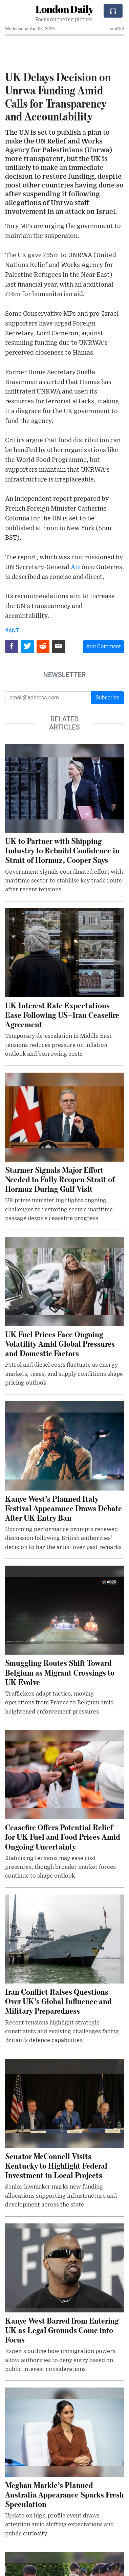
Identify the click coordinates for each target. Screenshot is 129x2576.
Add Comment (103, 646)
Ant (76, 567)
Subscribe (107, 697)
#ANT (12, 630)
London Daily (64, 9)
